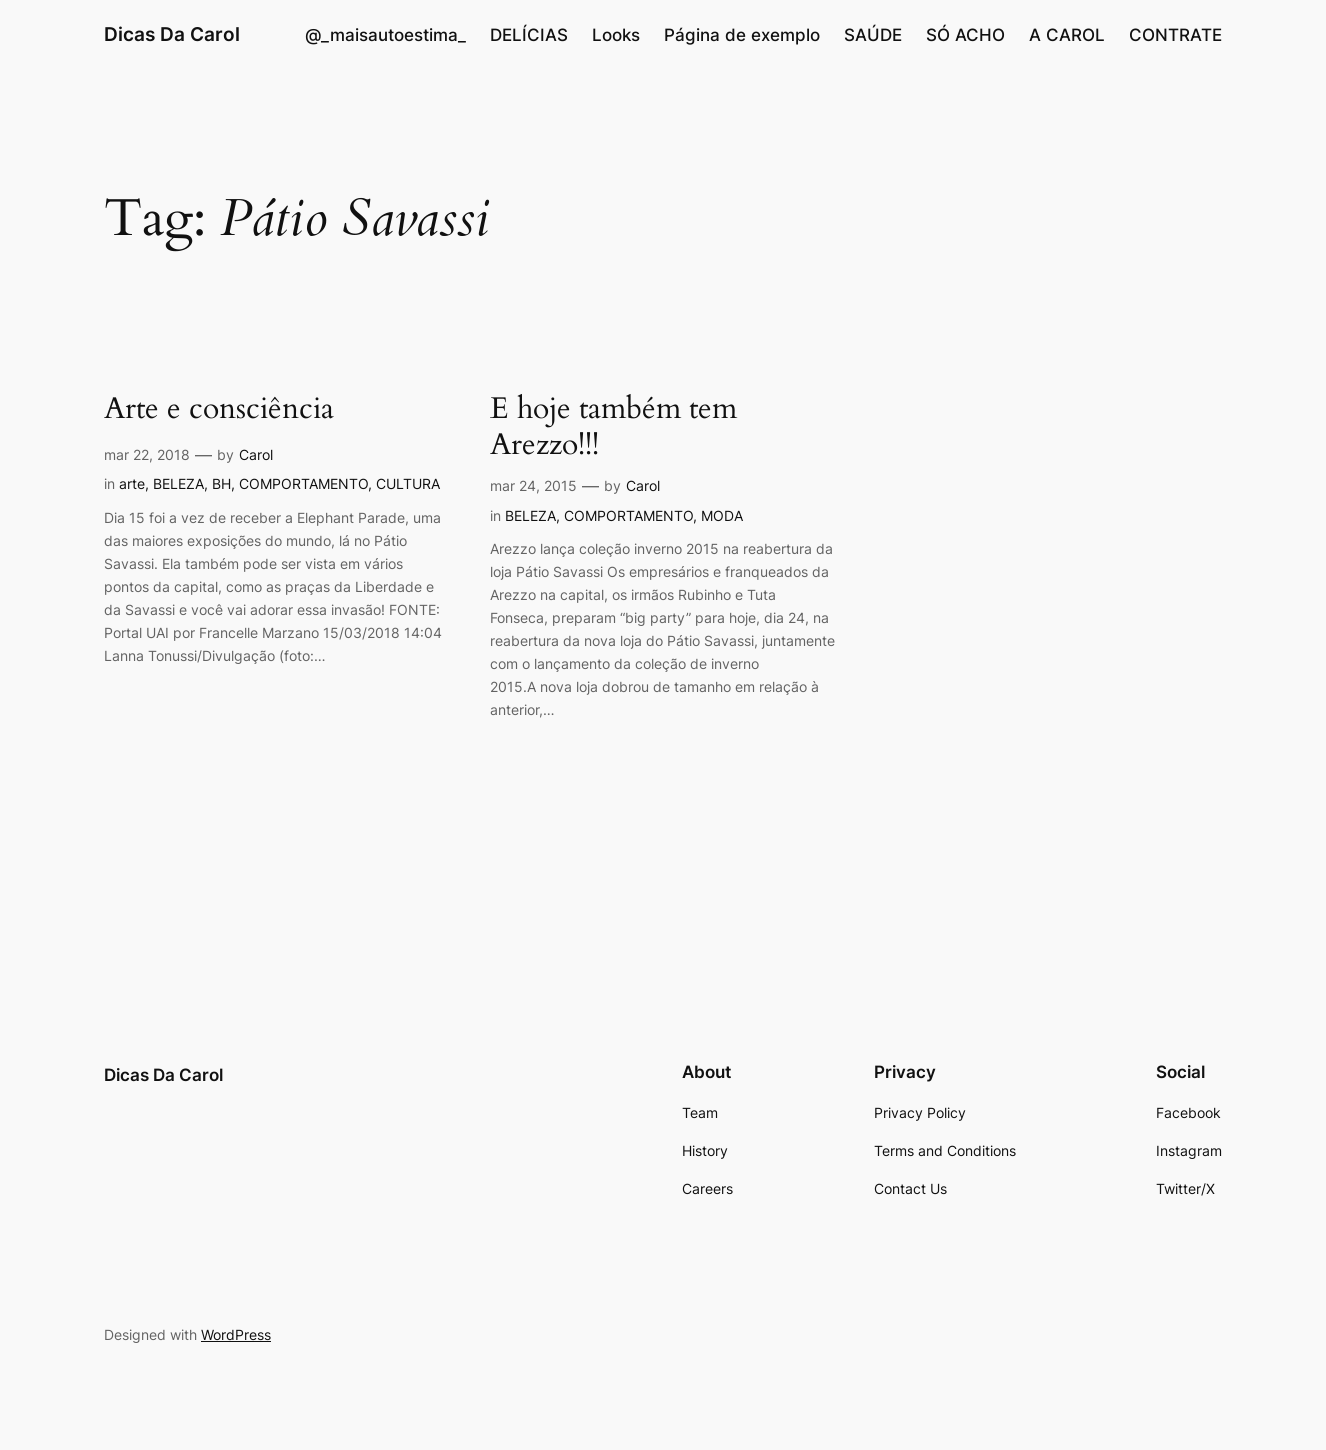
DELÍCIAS (529, 35)
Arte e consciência (219, 410)
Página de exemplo (742, 35)
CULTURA (408, 483)
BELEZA (178, 483)
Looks (616, 35)
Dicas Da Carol (172, 34)
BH (221, 483)
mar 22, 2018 (147, 454)
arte (132, 483)
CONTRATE (1175, 35)
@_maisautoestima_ (385, 35)
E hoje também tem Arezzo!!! (613, 427)
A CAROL (1067, 35)
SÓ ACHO (965, 35)
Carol (256, 454)
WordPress (236, 1334)
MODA (722, 515)
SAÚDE (873, 35)
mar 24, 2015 (533, 485)
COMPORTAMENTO (303, 483)
